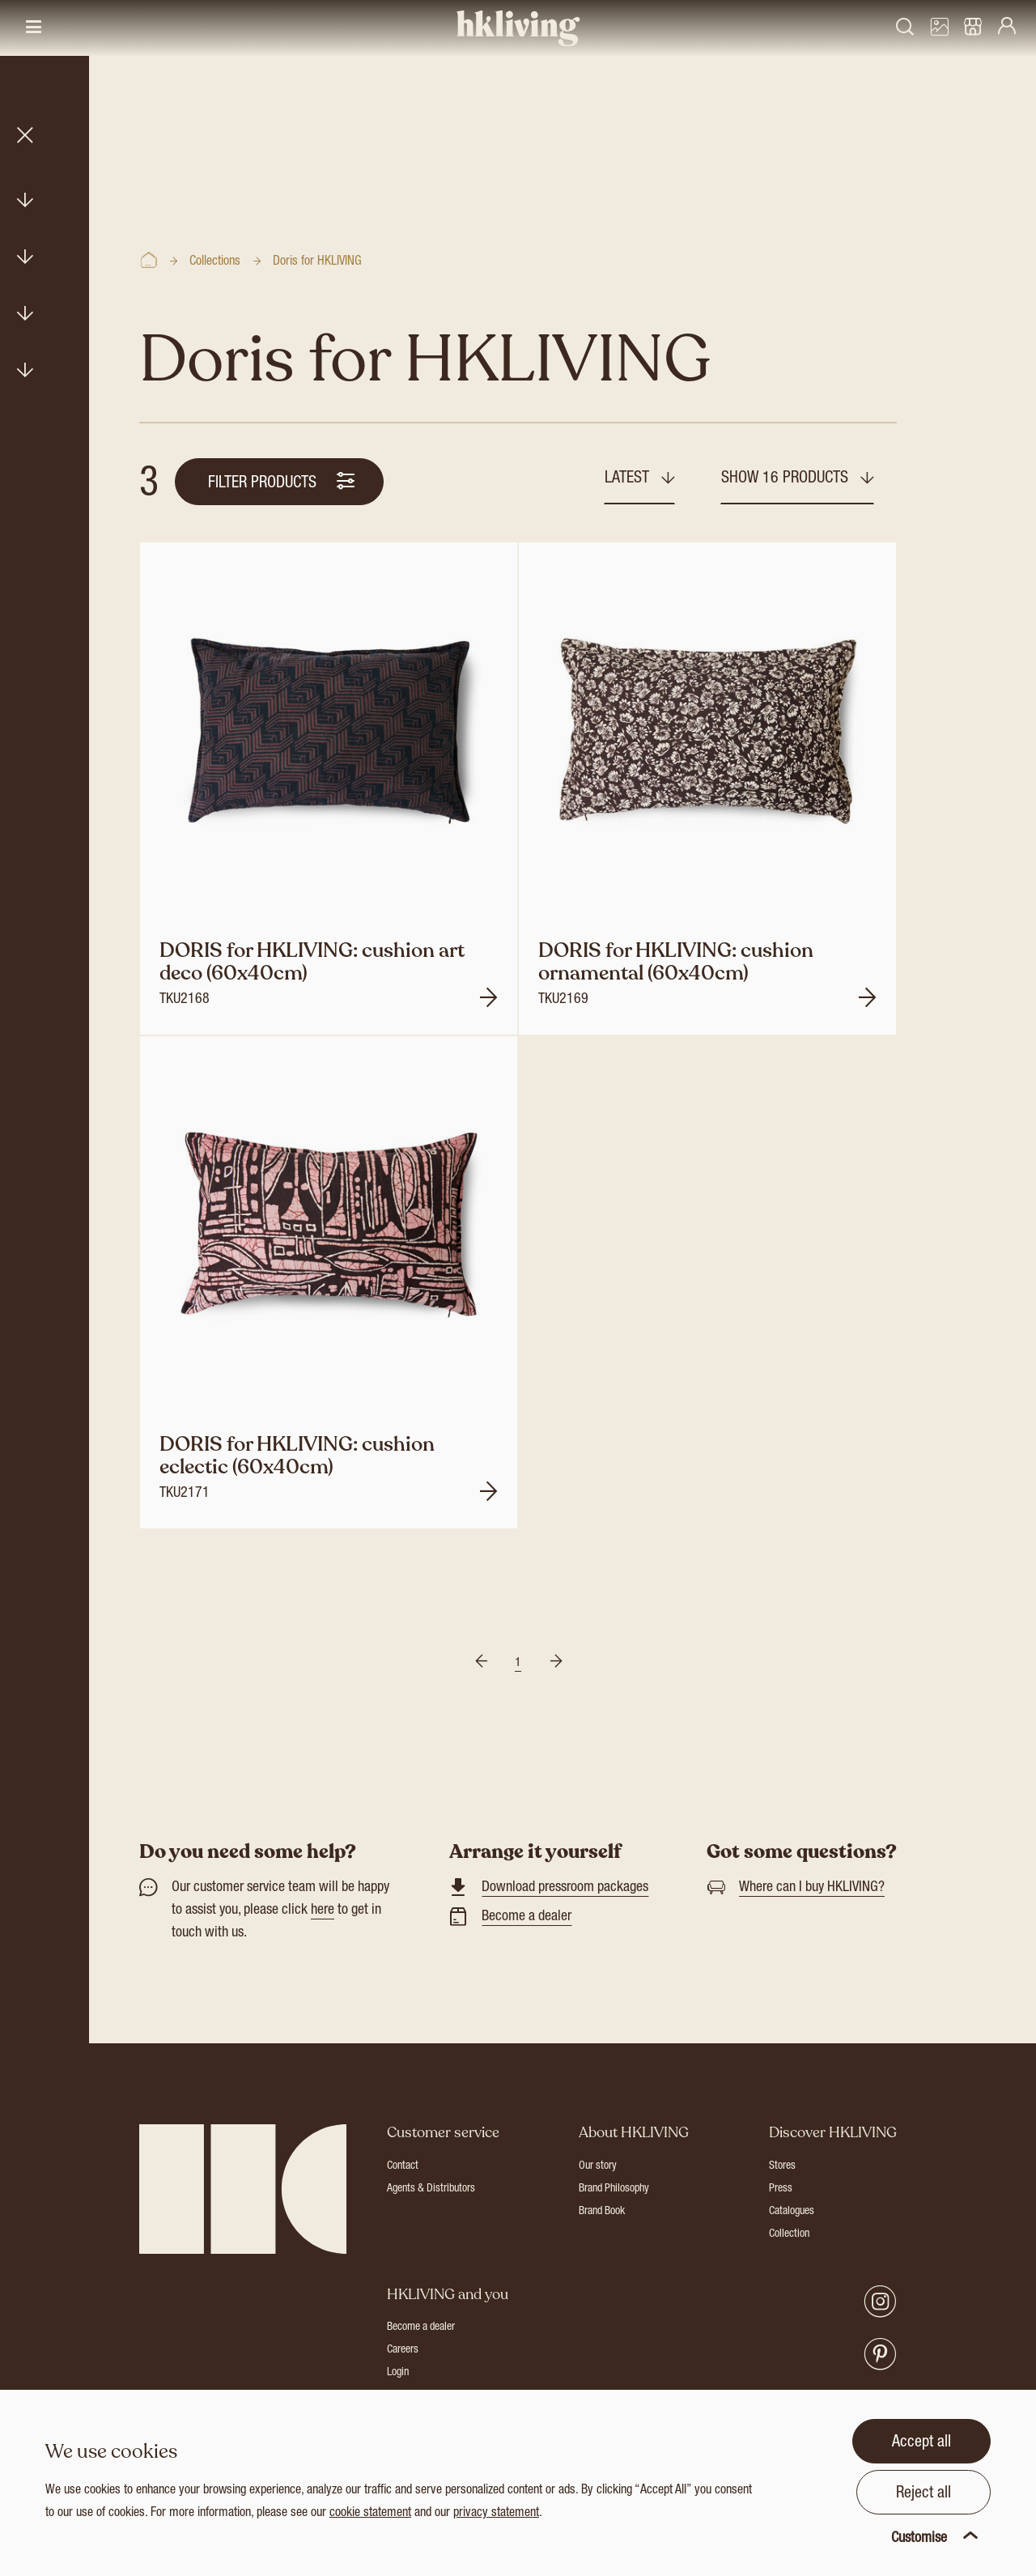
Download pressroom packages (565, 1888)
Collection (789, 2234)
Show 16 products (786, 479)
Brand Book (602, 2211)
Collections (214, 262)
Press (780, 2189)
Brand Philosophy (614, 2189)
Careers (402, 2350)
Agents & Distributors (431, 2189)
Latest (629, 479)
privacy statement (496, 2513)
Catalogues (791, 2211)
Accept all (921, 2443)
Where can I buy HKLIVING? (812, 1888)
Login (398, 2372)
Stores (782, 2166)
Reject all (923, 2494)
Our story (598, 2166)
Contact (402, 2166)
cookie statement (370, 2513)
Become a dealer (526, 1917)
